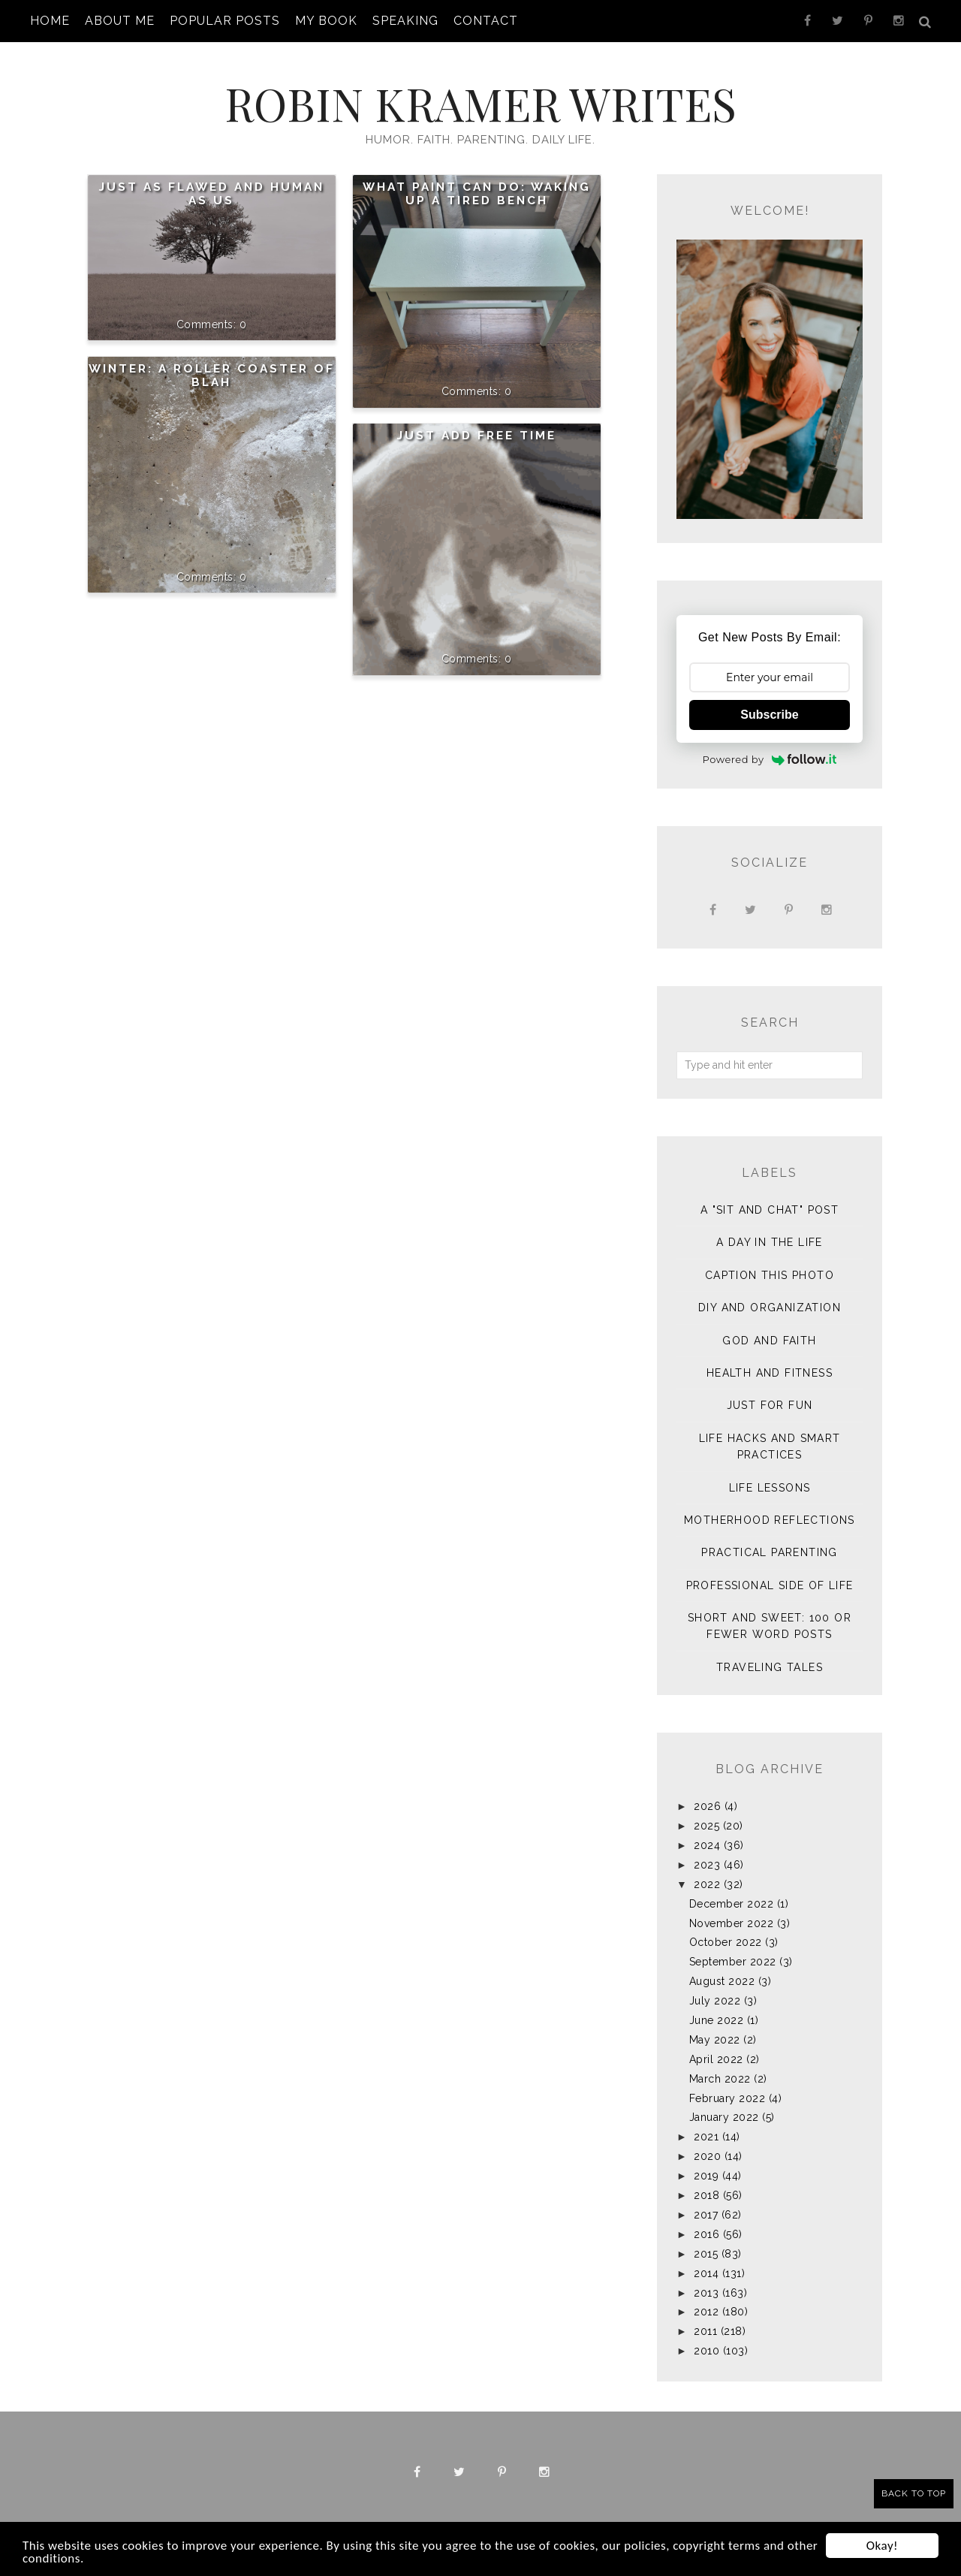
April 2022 (716, 2059)
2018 (706, 2195)
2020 (707, 2156)
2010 (706, 2351)
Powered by (770, 759)
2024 (707, 1845)
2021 (706, 2137)
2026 (707, 1806)
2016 (706, 2234)
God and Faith (769, 1341)
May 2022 (714, 2040)
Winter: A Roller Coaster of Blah (212, 375)
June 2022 (716, 2020)
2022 (707, 1884)
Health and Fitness (769, 1373)
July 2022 (715, 2001)
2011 (705, 2331)
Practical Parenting (769, 1552)
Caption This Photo (769, 1275)
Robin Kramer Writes (480, 103)
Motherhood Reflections (769, 1520)
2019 (706, 2176)
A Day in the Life (769, 1242)
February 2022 (727, 2098)
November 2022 (731, 1923)
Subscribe (769, 714)
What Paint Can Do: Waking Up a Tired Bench (477, 193)
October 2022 (725, 1942)
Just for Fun (770, 1405)
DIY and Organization (769, 1308)
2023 (707, 1865)
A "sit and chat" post (769, 1210)
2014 (706, 2273)
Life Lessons (770, 1488)
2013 (706, 2293)
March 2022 (720, 2079)
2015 (706, 2254)
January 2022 (724, 2117)
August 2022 (722, 1981)
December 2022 (731, 1904)
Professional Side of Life (770, 1585)
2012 (706, 2312)
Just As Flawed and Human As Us (211, 193)
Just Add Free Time (476, 435)
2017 (706, 2215)
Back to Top (913, 2493)
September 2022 (732, 1962)
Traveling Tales (769, 1667)
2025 (706, 1826)
